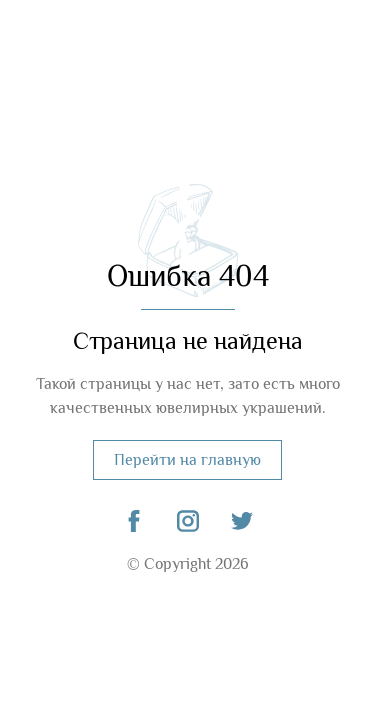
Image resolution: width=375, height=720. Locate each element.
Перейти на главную (187, 460)
